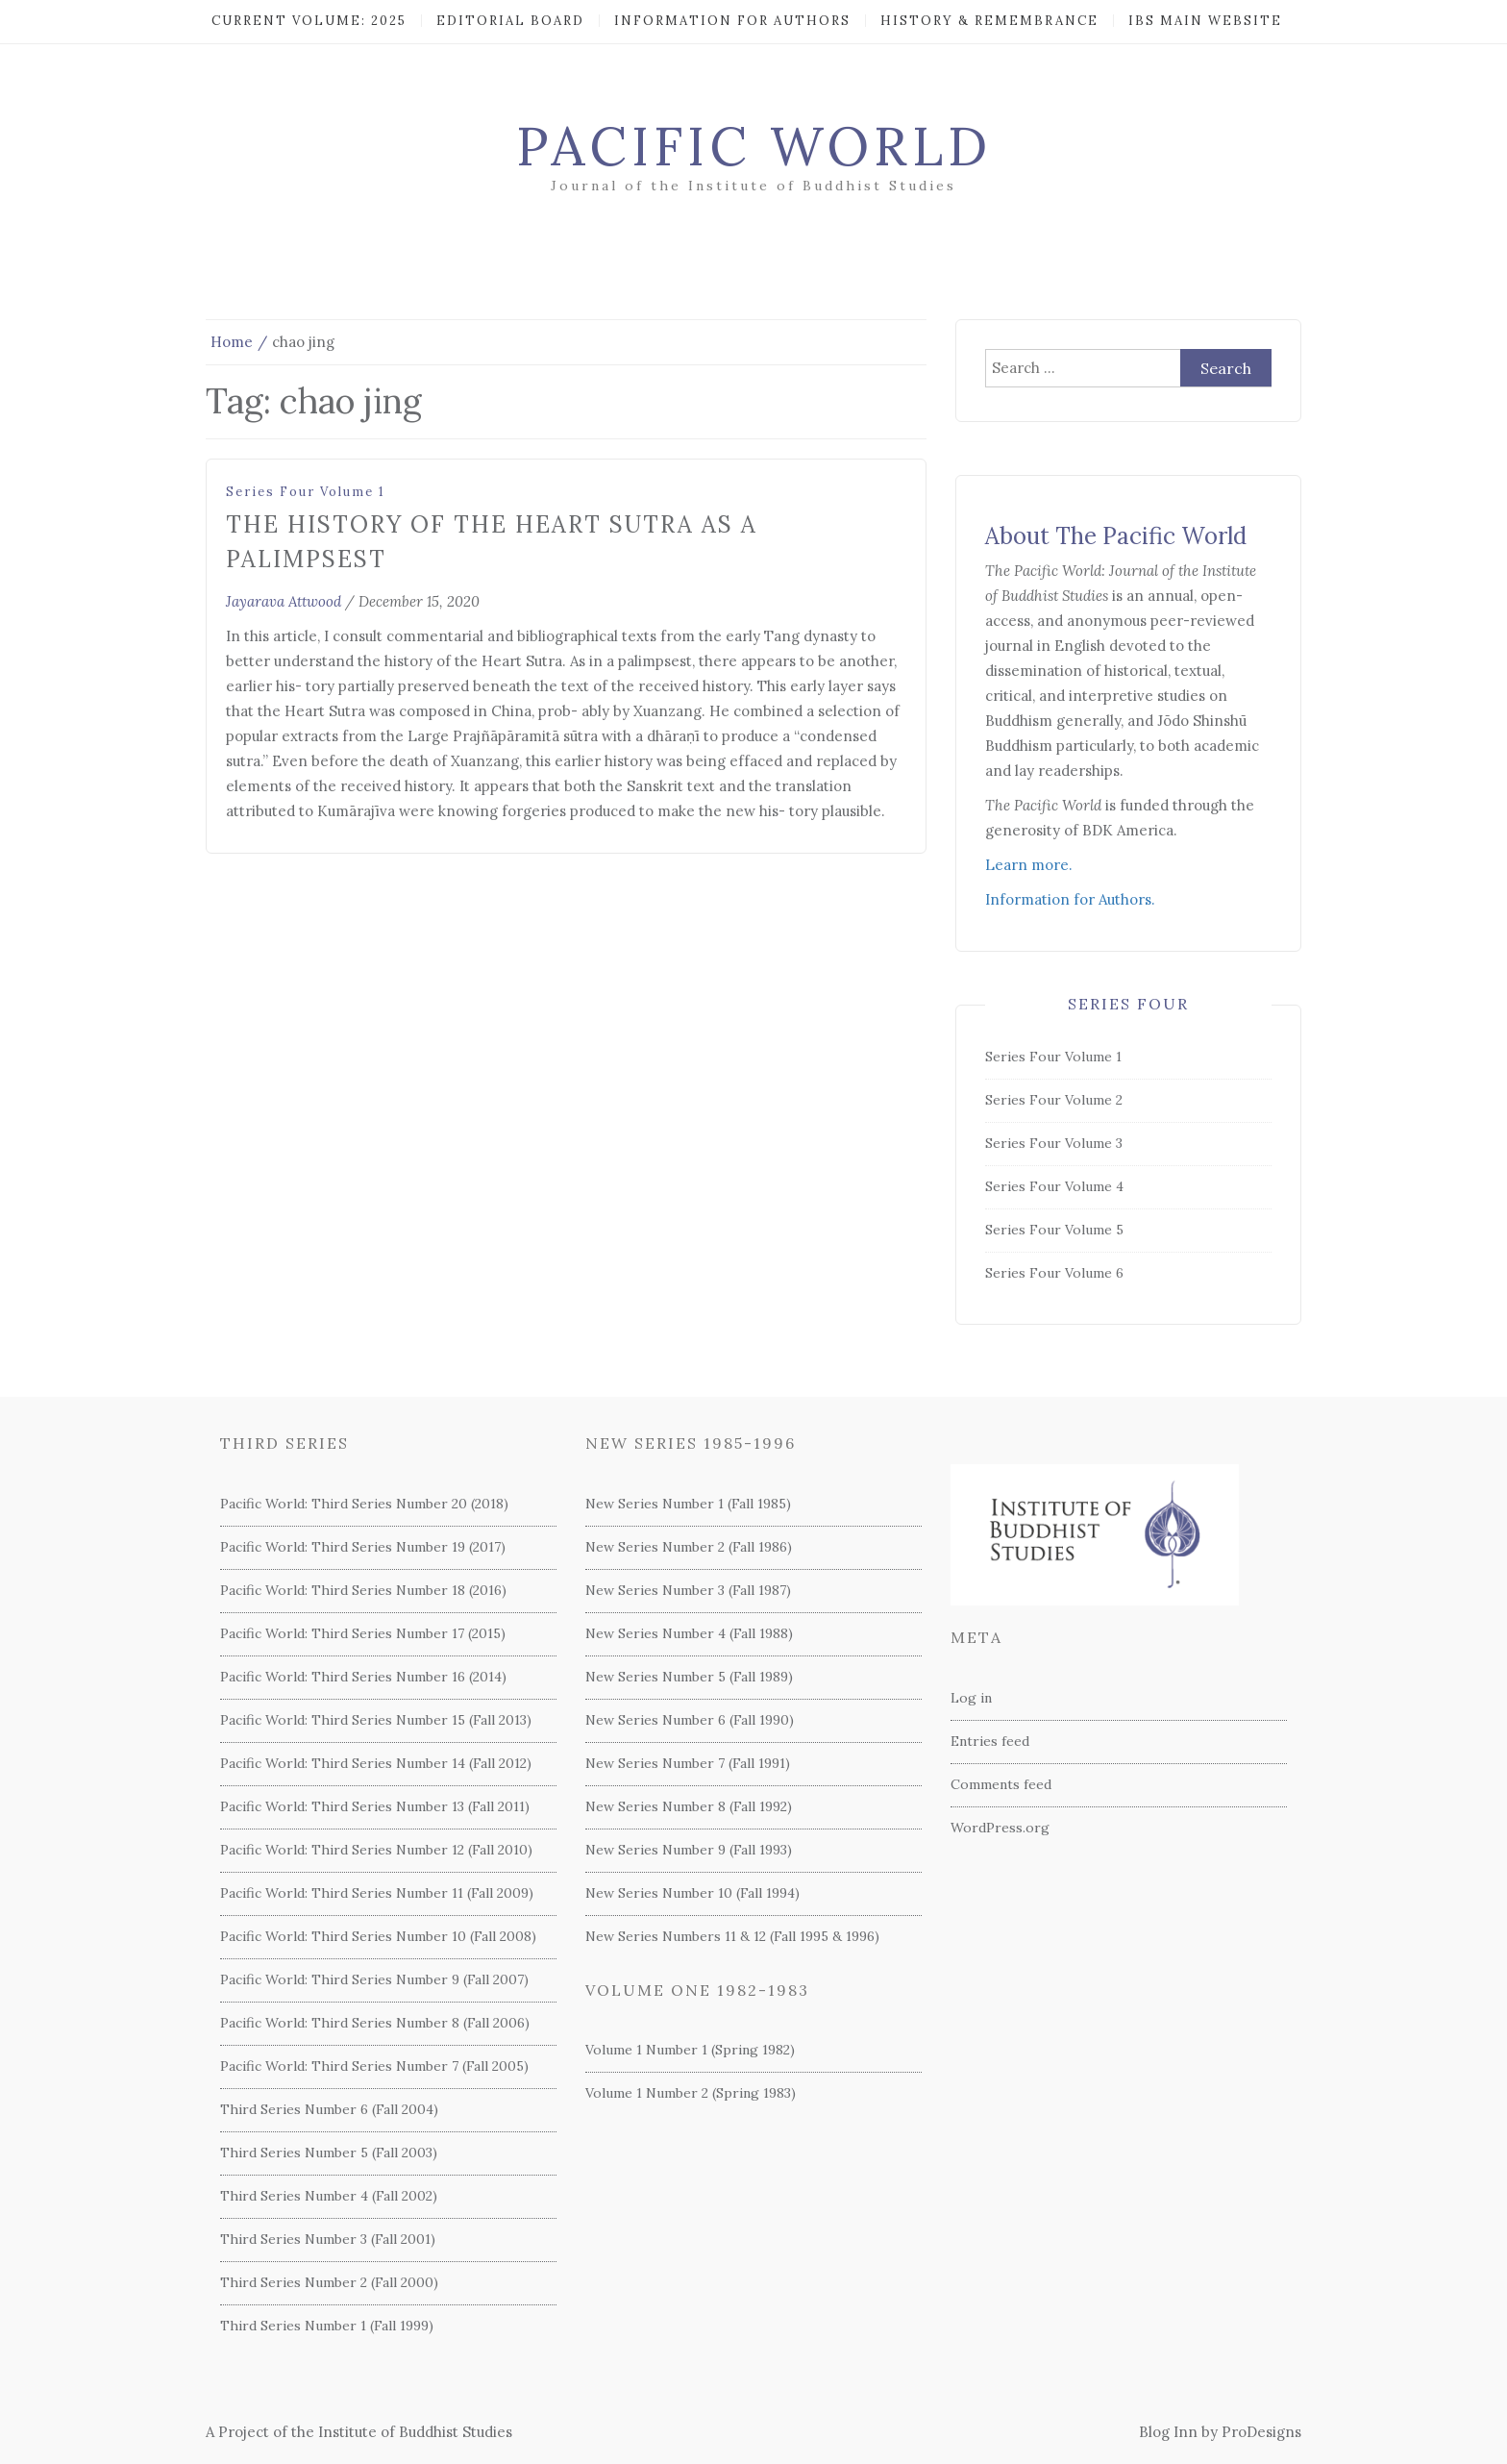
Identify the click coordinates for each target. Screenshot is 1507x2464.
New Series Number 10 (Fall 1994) (692, 1893)
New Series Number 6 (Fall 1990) (689, 1720)
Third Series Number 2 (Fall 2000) (329, 2282)
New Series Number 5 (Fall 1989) (689, 1676)
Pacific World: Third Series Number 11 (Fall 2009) (376, 1893)
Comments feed (1001, 1784)
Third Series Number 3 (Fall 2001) (327, 2239)
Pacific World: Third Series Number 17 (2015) (363, 1633)
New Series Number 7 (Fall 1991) (687, 1763)
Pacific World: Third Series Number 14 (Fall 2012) (375, 1763)
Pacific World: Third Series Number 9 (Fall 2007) (374, 1979)
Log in (971, 1697)
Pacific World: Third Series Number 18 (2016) (363, 1590)
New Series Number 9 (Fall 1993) (688, 1849)
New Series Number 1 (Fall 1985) (688, 1503)
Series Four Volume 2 (1054, 1099)
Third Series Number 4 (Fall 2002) (328, 2195)
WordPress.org (1000, 1827)
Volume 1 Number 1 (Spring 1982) (690, 2049)
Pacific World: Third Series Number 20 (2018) (364, 1503)
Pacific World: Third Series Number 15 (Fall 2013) (375, 1720)
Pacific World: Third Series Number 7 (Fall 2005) (374, 2066)
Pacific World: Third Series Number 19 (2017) (363, 1547)
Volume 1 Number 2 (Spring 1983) (690, 2093)
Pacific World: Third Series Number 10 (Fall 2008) (378, 1936)
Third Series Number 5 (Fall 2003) (328, 2152)
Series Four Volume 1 (305, 492)
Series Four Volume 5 (1054, 1229)
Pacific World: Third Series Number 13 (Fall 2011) (375, 1806)
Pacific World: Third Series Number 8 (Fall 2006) (375, 2022)
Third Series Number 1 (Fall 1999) (326, 2325)
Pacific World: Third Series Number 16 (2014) (363, 1676)
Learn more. (1029, 865)
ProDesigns (1261, 2432)
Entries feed (990, 1741)
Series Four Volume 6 (1054, 1273)
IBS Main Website (1205, 20)
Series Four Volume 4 (1054, 1186)
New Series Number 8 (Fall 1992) (688, 1806)
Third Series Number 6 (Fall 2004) (329, 2109)
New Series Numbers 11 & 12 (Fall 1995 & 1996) (732, 1936)
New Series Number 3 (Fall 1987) (688, 1590)
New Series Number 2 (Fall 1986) (688, 1547)
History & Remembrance (989, 20)
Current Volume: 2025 (309, 20)
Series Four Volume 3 (1054, 1143)
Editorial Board (510, 20)
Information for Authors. (1070, 899)
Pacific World (754, 146)
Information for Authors (732, 20)
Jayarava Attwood (283, 601)
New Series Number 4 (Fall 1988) (689, 1633)
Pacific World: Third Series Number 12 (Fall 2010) (376, 1849)
